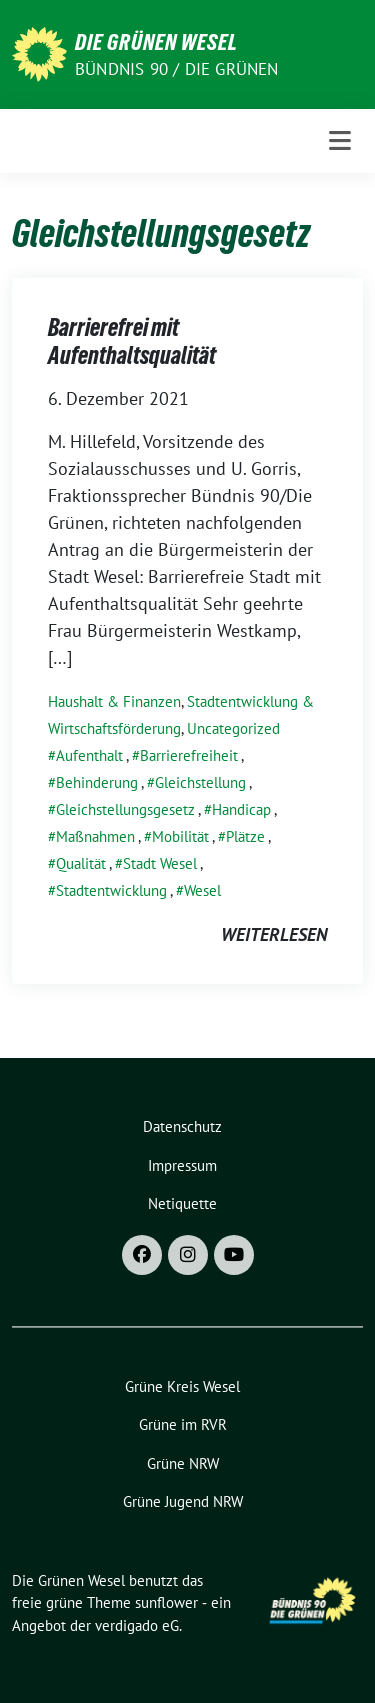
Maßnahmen (95, 836)
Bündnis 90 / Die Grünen (177, 69)
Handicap (241, 809)
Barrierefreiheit (189, 755)
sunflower (166, 1602)
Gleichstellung (200, 782)
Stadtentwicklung (111, 890)
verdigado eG (137, 1625)
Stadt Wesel (160, 863)
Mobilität (180, 836)
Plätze (245, 836)
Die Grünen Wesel (156, 42)
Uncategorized (233, 728)
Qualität (81, 863)
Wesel (202, 890)
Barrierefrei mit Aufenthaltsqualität (132, 341)
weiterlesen (274, 934)
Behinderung (97, 782)
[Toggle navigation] (340, 141)
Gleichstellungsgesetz (125, 809)
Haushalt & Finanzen (114, 701)
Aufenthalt (89, 755)
